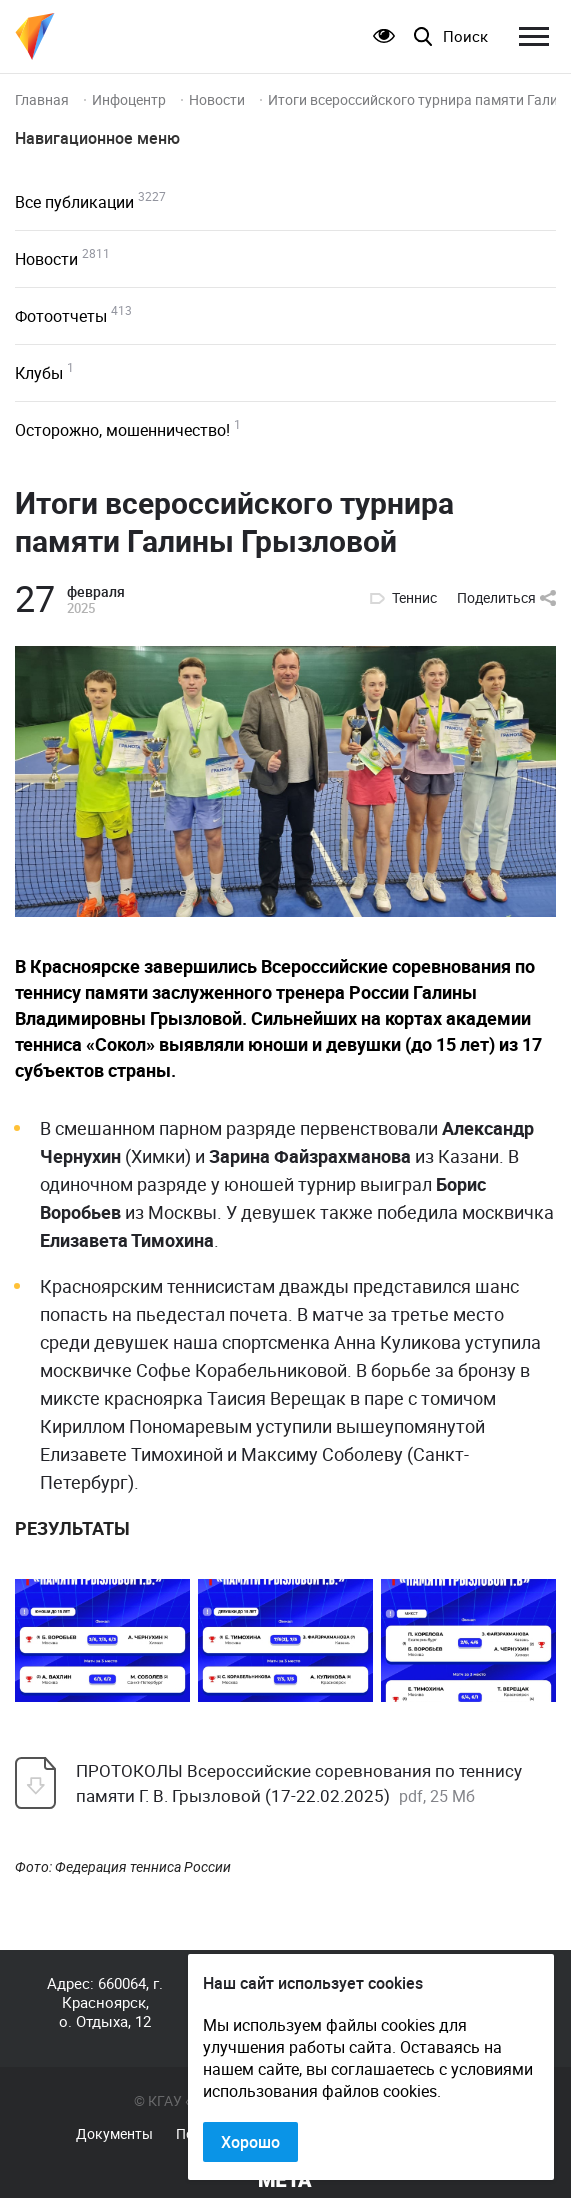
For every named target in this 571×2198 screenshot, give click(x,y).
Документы (114, 2134)
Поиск (465, 36)
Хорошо (250, 2142)
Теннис (414, 598)
